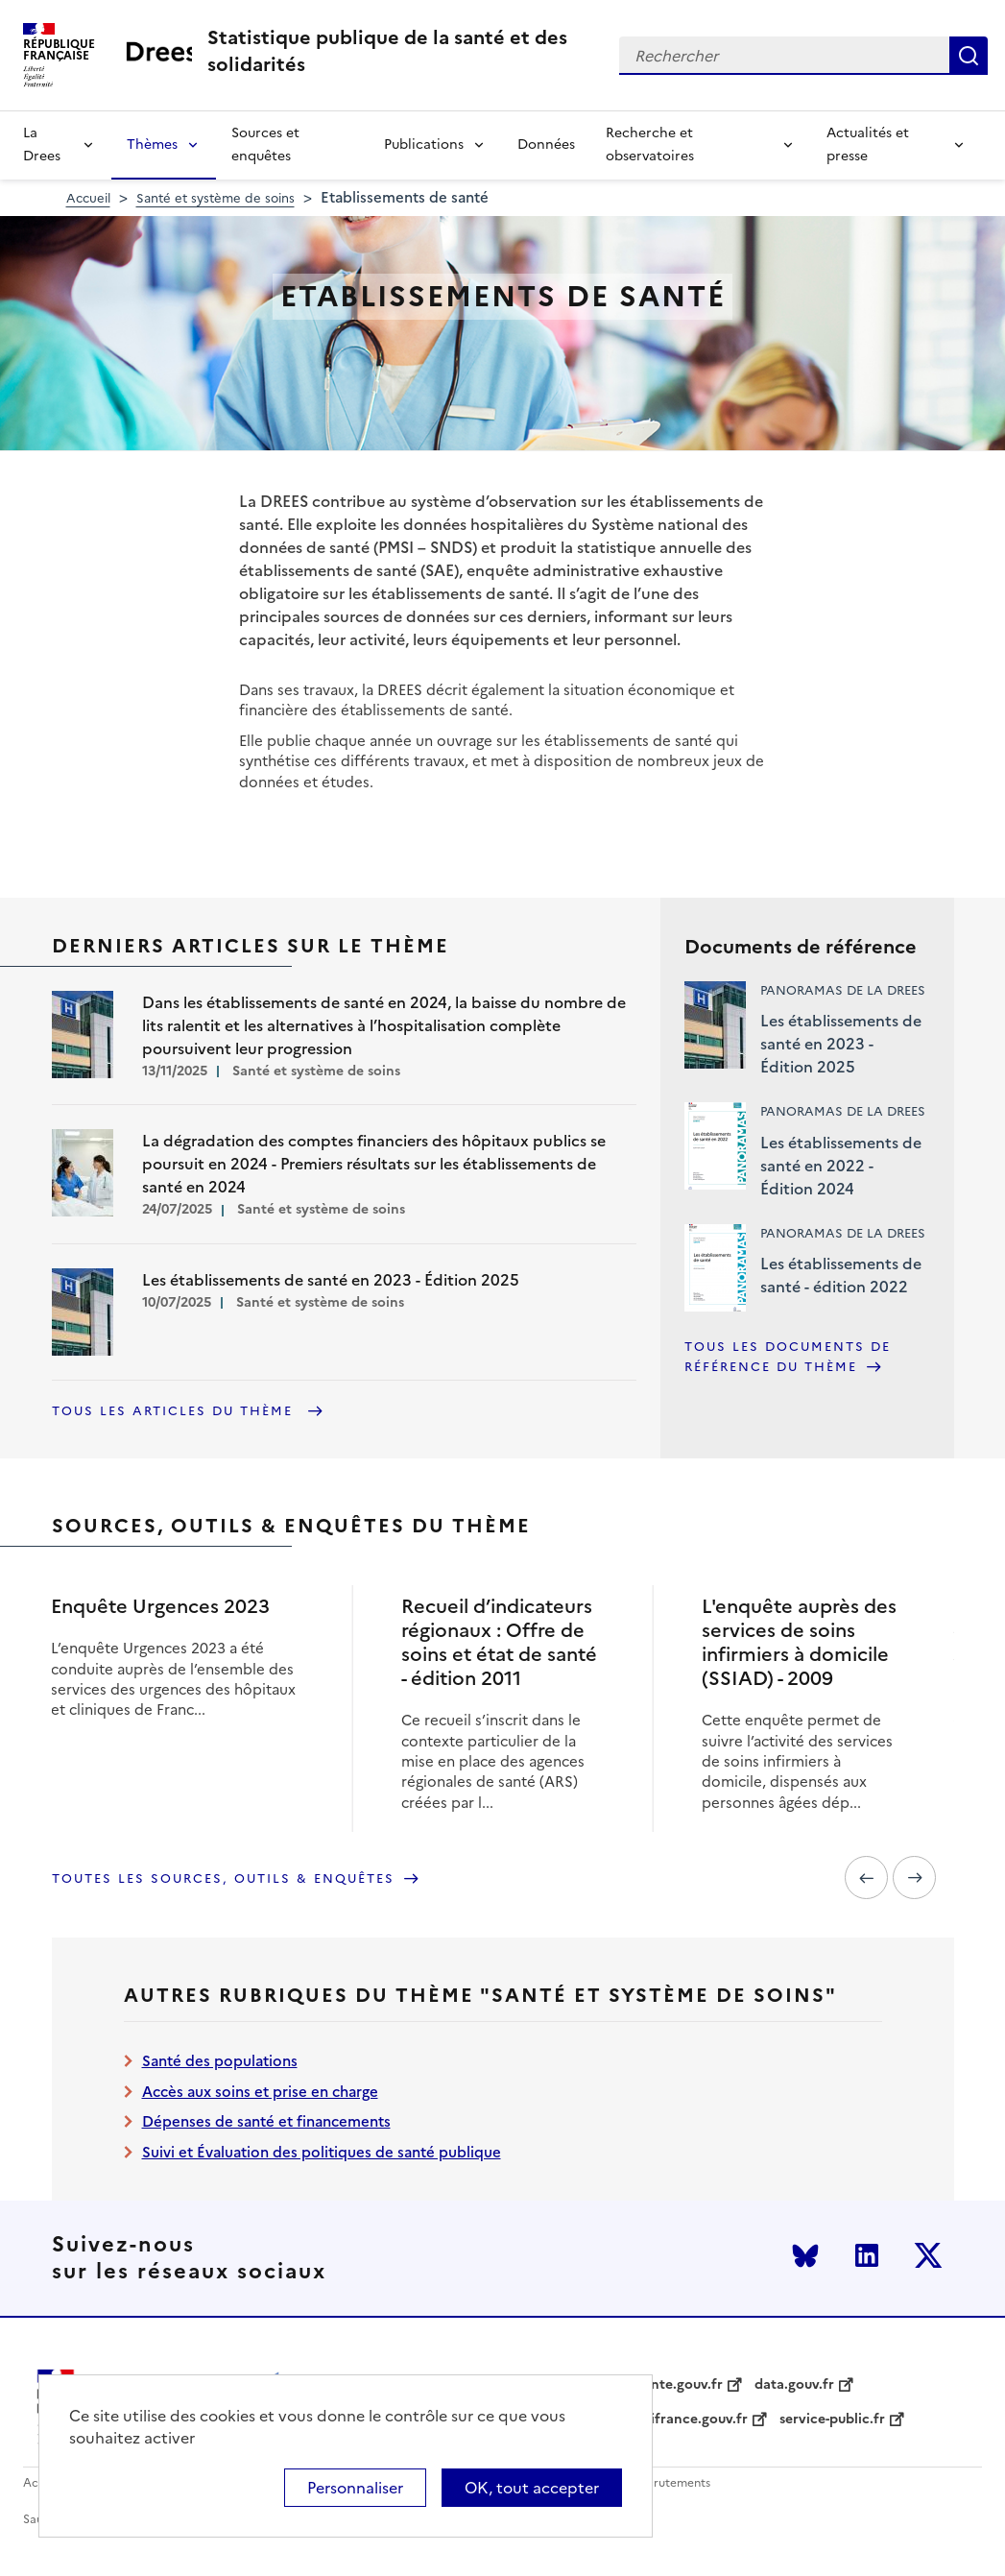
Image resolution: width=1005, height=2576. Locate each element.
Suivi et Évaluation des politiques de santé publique (321, 2152)
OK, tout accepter (532, 2487)
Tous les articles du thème (175, 1411)
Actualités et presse (867, 144)
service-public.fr (832, 2419)
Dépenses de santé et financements (266, 2121)
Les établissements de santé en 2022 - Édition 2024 (840, 1165)
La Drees (41, 144)
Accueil (88, 198)
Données (546, 144)
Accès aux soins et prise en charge (260, 2092)
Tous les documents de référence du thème (787, 1357)
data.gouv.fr (794, 2385)
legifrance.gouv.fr (690, 2419)
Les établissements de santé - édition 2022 (840, 1275)
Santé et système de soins (215, 198)
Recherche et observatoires (650, 144)
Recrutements (671, 2483)
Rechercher (968, 55)
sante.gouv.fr (680, 2385)
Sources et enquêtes (265, 144)
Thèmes (152, 144)
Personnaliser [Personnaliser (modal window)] (355, 2487)
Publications (424, 144)
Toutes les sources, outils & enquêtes (223, 1878)
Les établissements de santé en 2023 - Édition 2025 (840, 1043)
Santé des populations (220, 2061)
